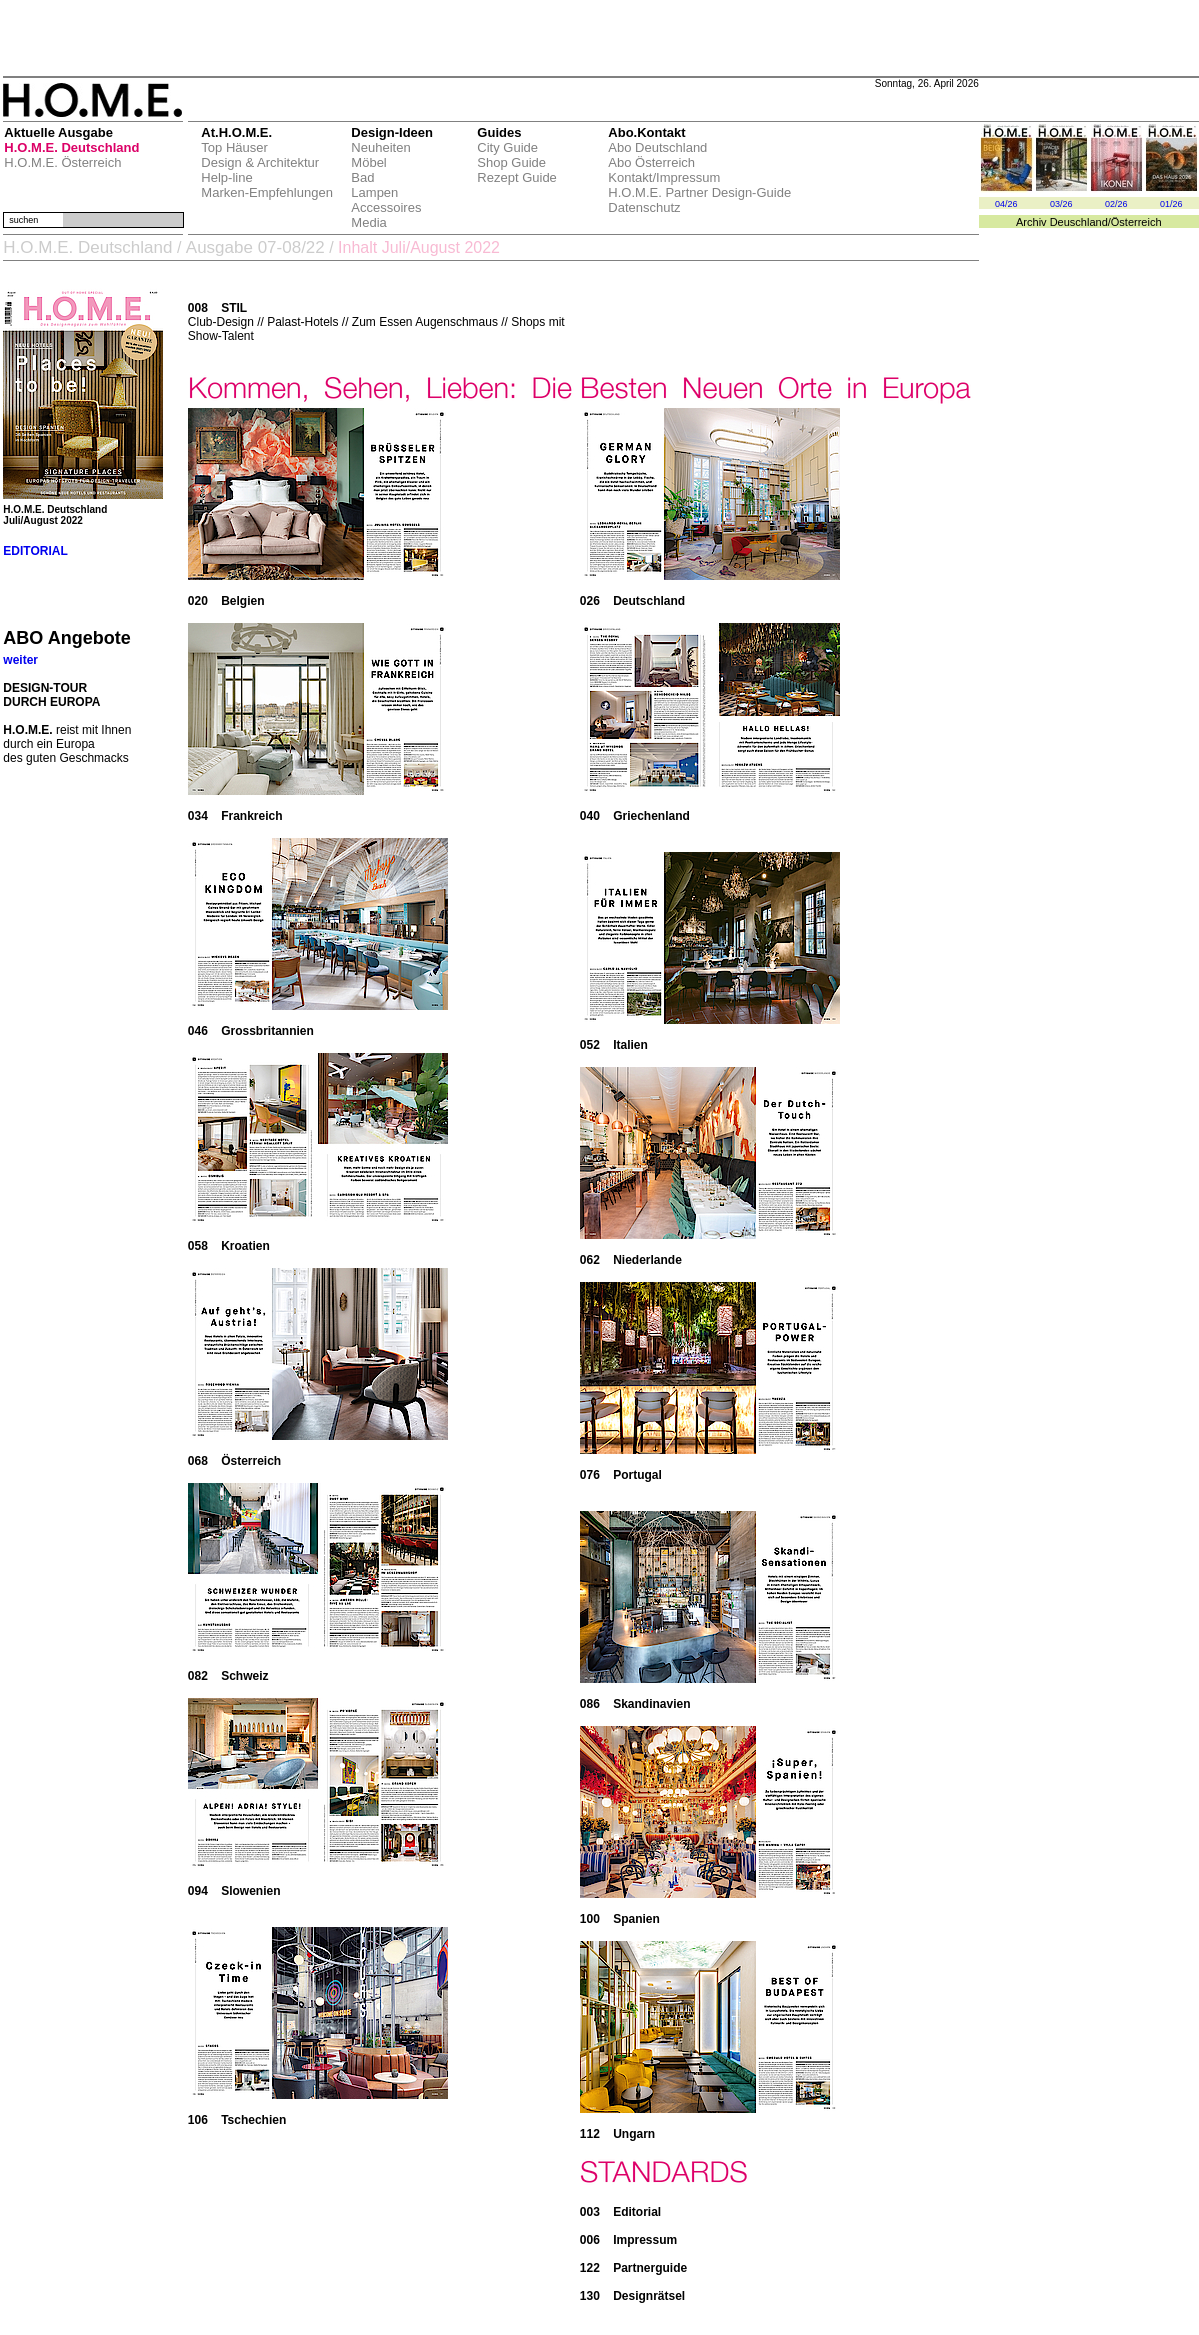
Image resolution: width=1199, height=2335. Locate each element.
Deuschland (1079, 222)
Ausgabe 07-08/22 (255, 247)
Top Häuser (234, 147)
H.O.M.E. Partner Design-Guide (699, 192)
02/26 (1116, 204)
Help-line (226, 177)
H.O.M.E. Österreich (62, 162)
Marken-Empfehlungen (267, 192)
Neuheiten (380, 147)
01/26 (1171, 204)
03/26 (1061, 204)
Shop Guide (511, 162)
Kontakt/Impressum (664, 177)
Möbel (368, 162)
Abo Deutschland (657, 147)
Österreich (1136, 222)
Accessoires (386, 207)
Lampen (374, 192)
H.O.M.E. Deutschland (71, 147)
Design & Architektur (260, 162)
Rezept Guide (517, 177)
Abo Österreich (651, 162)
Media (368, 222)
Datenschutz (644, 207)
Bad (362, 177)
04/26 (1006, 204)
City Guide (507, 147)
